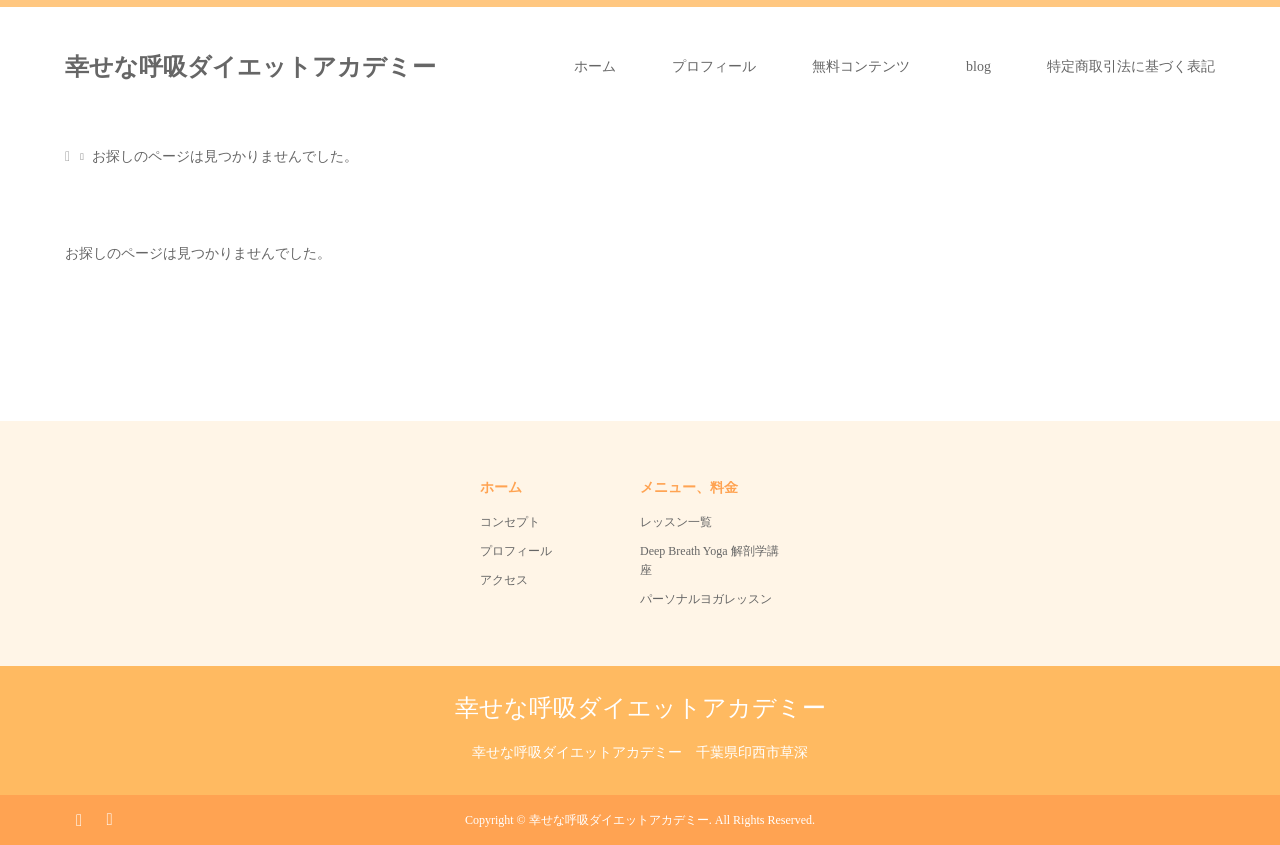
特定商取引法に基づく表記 (1131, 66)
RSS (109, 818)
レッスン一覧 (676, 522)
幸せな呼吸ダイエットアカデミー (250, 67)
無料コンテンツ (861, 66)
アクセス (504, 580)
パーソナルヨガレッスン (706, 599)
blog (978, 66)
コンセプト (510, 522)
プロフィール (714, 66)
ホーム (595, 66)
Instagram (79, 818)
